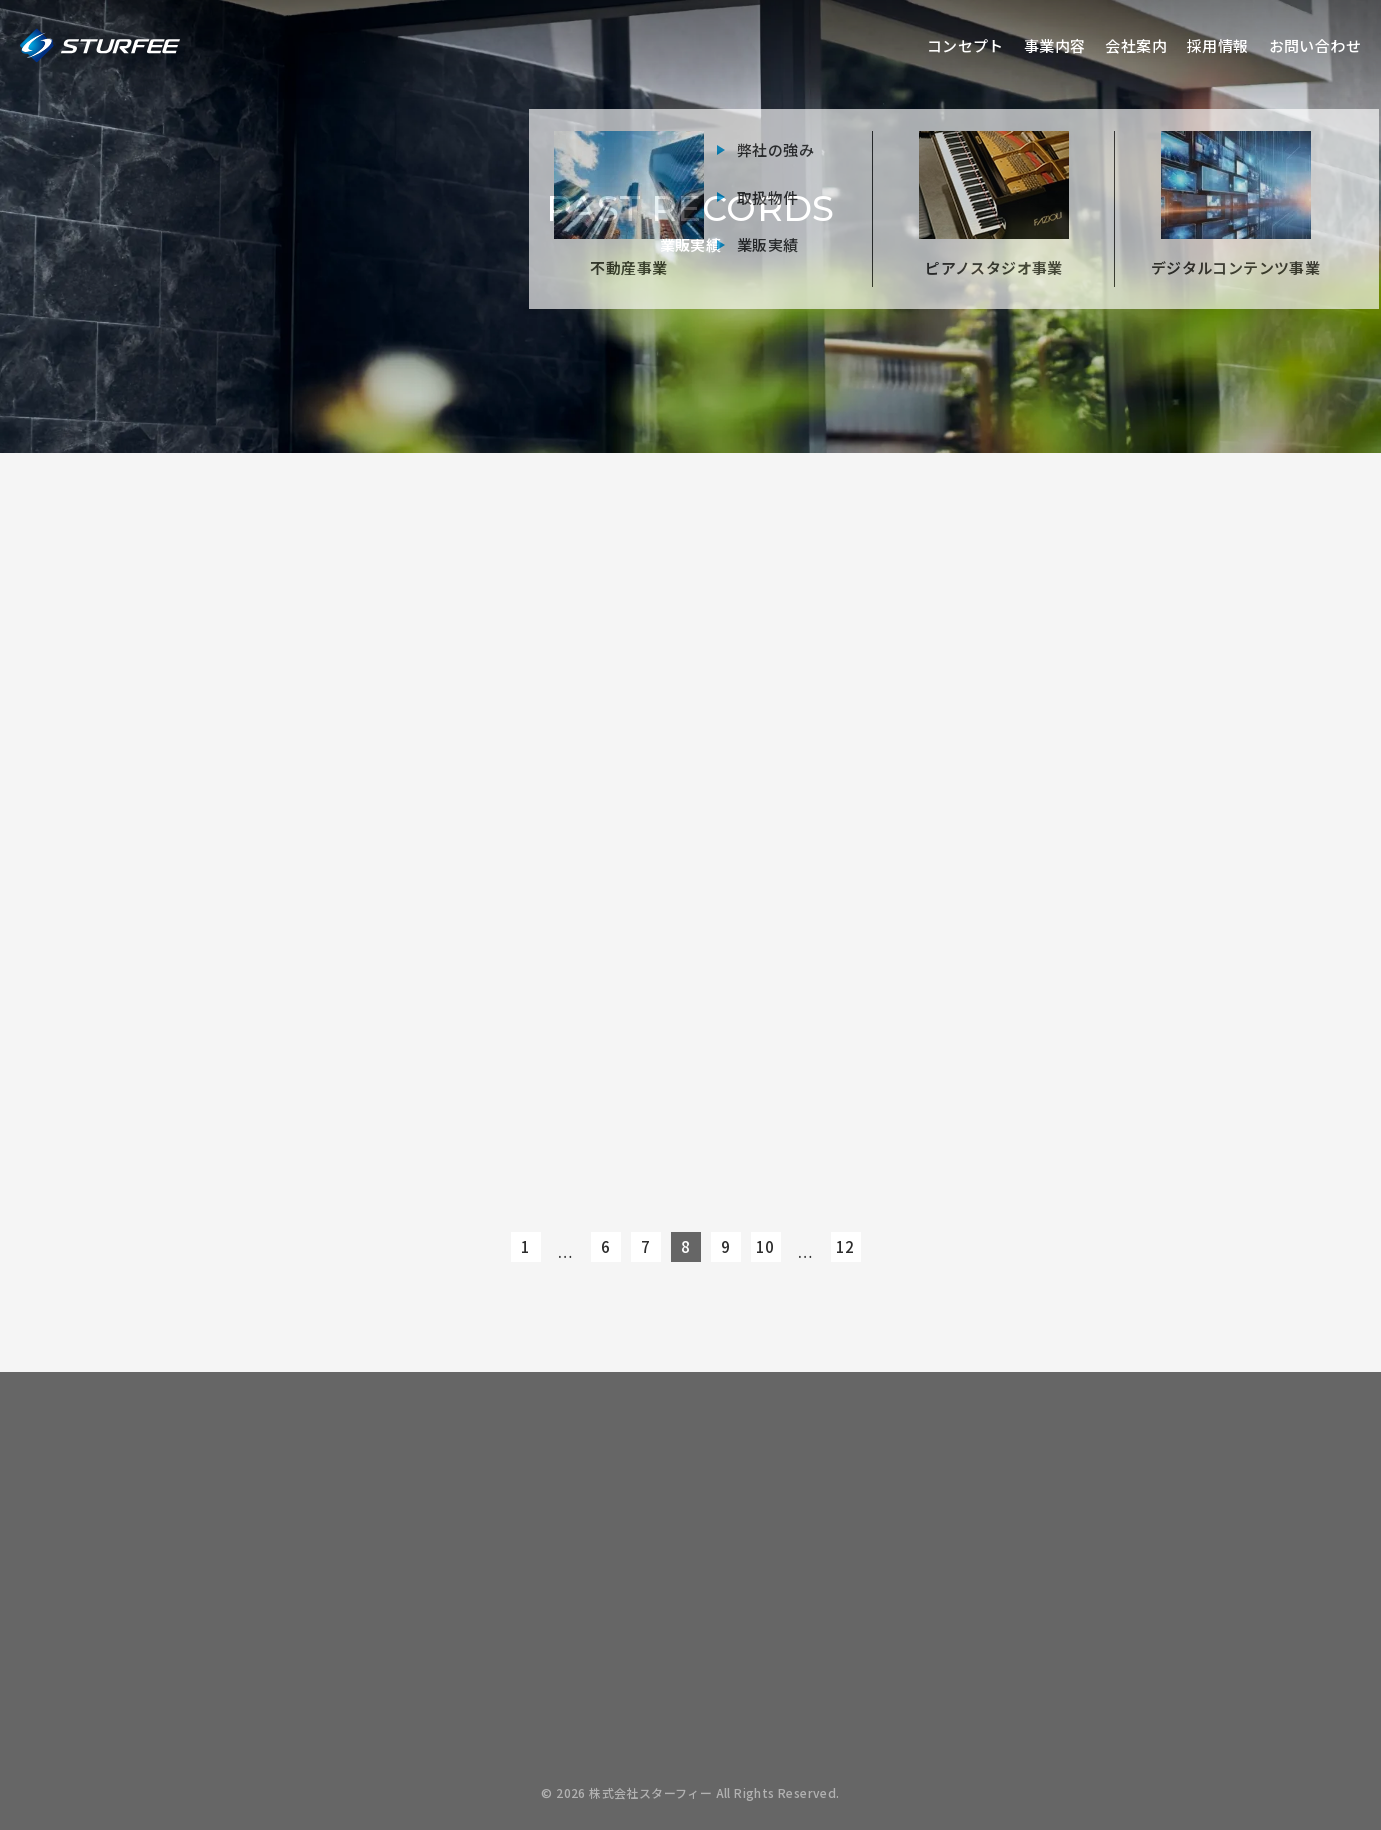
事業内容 (1055, 45)
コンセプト (965, 45)
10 (765, 1246)
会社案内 (1136, 45)
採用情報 (1218, 45)
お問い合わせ (1315, 45)
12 (845, 1246)
